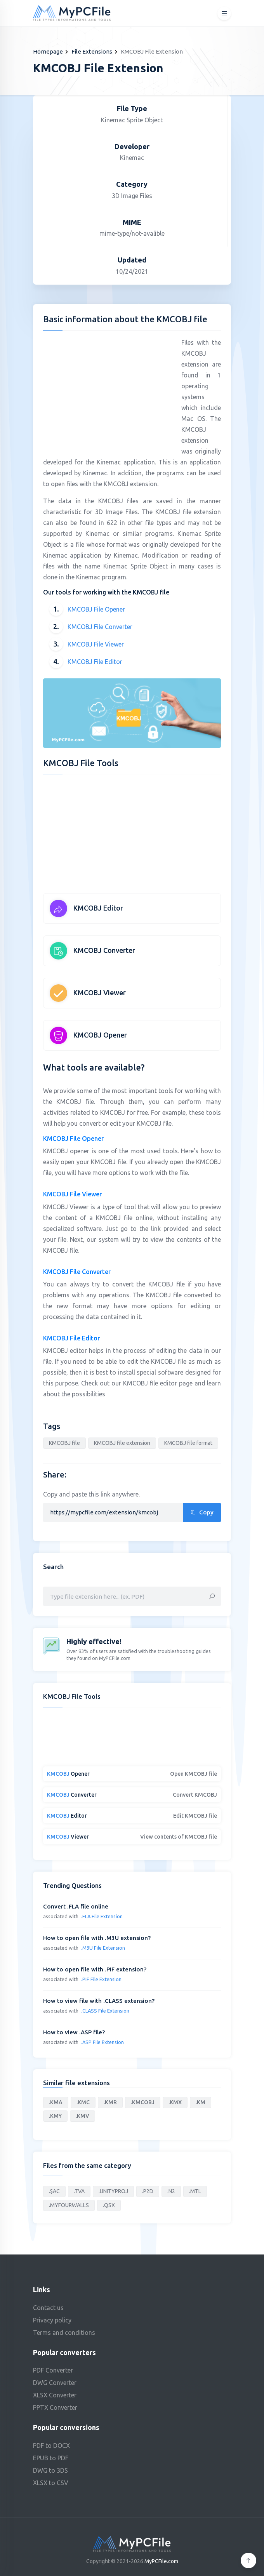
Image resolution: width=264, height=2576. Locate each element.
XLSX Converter (54, 2395)
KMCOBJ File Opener (96, 609)
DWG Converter (54, 2382)
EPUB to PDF (50, 2457)
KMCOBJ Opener (100, 1035)
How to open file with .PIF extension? (94, 1969)
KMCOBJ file (64, 1443)
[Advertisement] (108, 391)
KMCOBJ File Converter (100, 626)
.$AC (54, 2191)
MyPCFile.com (161, 2561)
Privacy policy (52, 2320)
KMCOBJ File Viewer (96, 644)
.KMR (110, 2102)
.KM (200, 2102)
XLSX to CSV (50, 2482)
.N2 (171, 2191)
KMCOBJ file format (188, 1443)
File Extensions (91, 51)
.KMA (56, 2102)
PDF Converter (53, 2370)
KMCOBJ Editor (98, 908)
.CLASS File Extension (105, 2010)
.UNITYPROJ (113, 2191)
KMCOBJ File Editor (95, 661)
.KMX (175, 2102)
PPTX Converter (55, 2407)
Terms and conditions (64, 2332)
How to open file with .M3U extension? (97, 1938)
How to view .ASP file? (74, 2032)
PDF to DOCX (51, 2445)
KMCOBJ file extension (122, 1443)
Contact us (48, 2307)
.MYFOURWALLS (69, 2205)
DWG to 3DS (50, 2470)
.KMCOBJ (143, 2102)
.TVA (79, 2191)
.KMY (55, 2116)
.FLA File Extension (102, 1916)
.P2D (147, 2191)
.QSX (109, 2205)
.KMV (82, 2116)
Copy (202, 1512)
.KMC (83, 2102)
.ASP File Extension (102, 2042)
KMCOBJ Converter (104, 950)
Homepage (48, 51)
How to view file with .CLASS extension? (99, 2000)
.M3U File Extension (103, 1947)
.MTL (195, 2191)
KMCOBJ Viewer (99, 992)
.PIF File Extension (101, 1979)
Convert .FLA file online (75, 1906)
